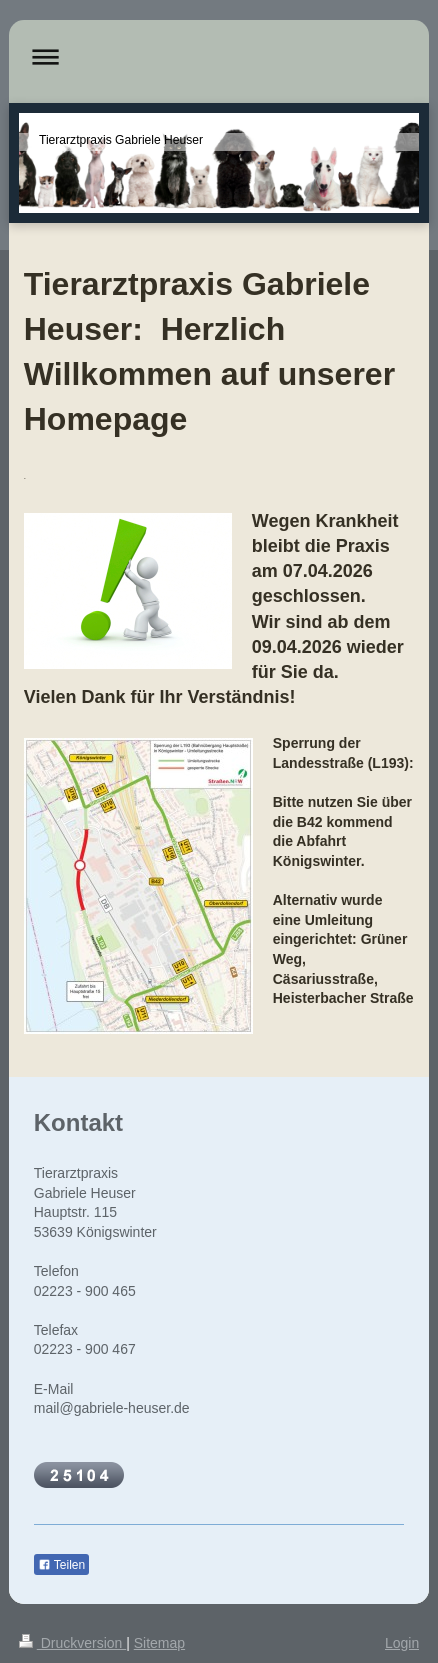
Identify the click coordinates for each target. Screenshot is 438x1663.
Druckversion (72, 1643)
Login (402, 1643)
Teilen (61, 1565)
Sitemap (159, 1643)
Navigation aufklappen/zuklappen (219, 56)
